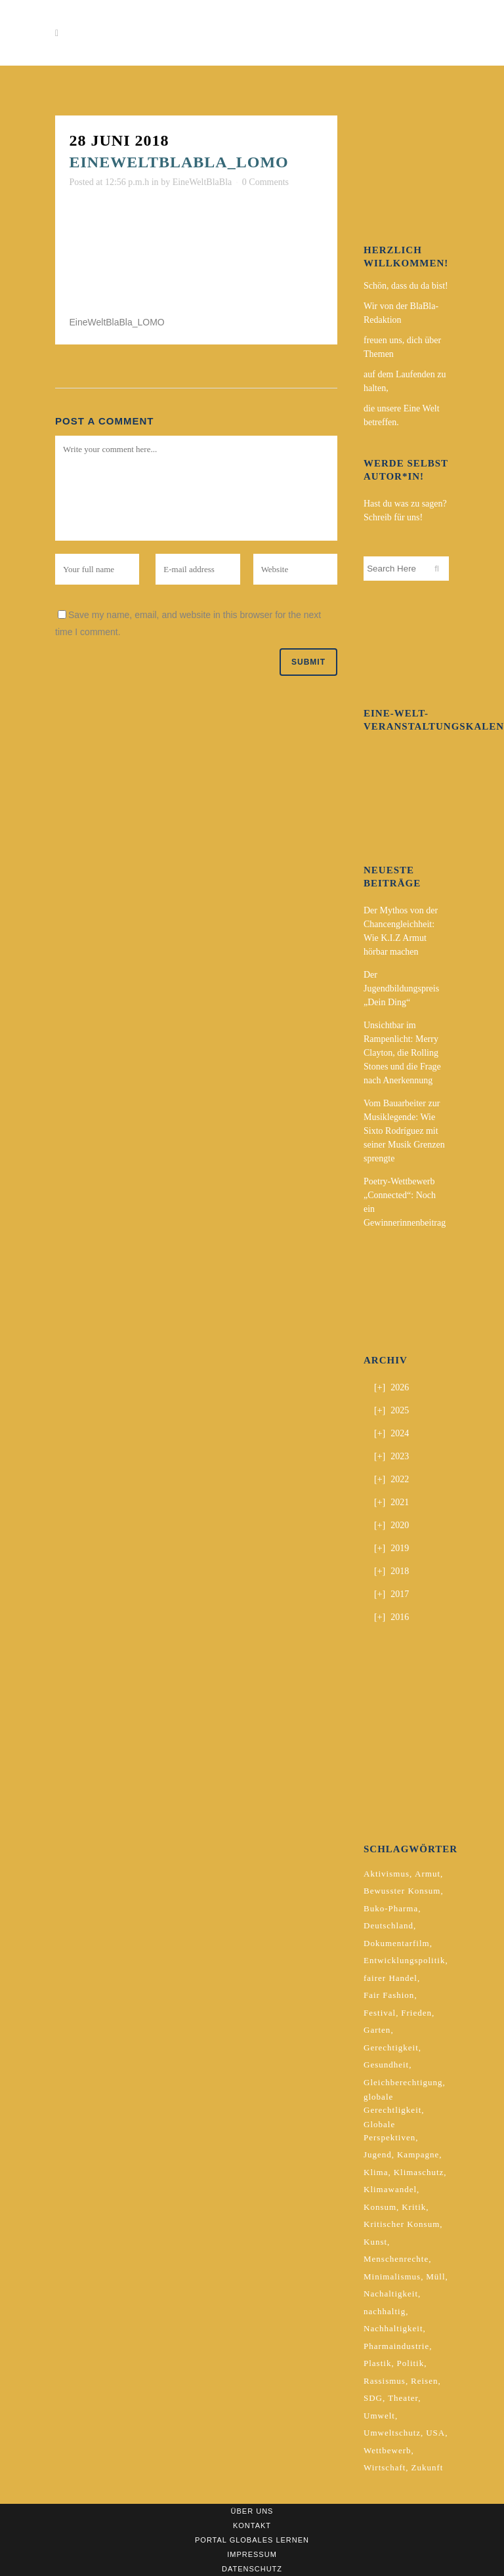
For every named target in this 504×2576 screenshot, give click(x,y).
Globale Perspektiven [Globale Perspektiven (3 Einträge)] (389, 2130)
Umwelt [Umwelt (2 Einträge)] (379, 2415)
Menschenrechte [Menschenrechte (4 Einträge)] (396, 2259)
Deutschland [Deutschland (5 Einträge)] (388, 1925)
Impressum (252, 2554)
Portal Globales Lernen (252, 2540)
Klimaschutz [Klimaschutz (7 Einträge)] (419, 2172)
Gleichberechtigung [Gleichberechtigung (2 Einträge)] (403, 2082)
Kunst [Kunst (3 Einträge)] (375, 2242)
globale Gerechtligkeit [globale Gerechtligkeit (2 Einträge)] (392, 2103)
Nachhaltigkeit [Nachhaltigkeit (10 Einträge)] (393, 2328)
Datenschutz (252, 2569)
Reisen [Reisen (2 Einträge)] (424, 2381)
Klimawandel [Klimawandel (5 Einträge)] (390, 2189)
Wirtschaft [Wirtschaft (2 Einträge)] (385, 2467)
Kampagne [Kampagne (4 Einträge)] (418, 2154)
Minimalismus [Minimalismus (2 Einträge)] (392, 2276)
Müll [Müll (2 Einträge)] (435, 2276)
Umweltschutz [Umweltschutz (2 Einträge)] (392, 2433)
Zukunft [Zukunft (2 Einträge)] (427, 2467)
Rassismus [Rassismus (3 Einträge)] (385, 2381)
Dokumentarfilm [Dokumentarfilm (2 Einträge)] (397, 1943)
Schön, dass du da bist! (406, 286)
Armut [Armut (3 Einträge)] (427, 1874)
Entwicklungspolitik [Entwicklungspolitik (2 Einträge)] (404, 1960)
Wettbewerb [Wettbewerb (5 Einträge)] (387, 2450)
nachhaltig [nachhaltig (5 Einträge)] (385, 2311)
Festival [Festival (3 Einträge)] (380, 2013)
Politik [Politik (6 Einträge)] (411, 2363)
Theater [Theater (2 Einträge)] (403, 2398)
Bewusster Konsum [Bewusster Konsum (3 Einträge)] (402, 1891)
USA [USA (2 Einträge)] (435, 2433)
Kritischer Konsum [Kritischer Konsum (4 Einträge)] (402, 2224)
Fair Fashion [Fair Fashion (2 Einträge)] (389, 1995)
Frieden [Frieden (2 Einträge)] (416, 2013)
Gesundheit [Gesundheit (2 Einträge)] (386, 2064)
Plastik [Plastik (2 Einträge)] (377, 2363)
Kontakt (252, 2525)
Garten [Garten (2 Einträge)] (377, 2030)
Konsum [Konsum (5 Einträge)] (380, 2207)
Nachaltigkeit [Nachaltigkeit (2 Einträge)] (391, 2293)
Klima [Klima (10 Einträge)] (376, 2172)
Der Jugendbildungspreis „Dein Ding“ (401, 988)
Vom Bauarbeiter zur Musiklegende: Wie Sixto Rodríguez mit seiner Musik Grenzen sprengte (404, 1130)
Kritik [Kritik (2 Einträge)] (414, 2207)
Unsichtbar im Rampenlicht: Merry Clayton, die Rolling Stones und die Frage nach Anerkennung (402, 1052)
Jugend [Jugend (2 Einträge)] (378, 2154)
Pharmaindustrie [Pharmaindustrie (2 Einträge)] (396, 2346)
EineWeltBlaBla (202, 182)
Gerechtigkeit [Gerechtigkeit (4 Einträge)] (391, 2047)
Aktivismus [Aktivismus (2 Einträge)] (387, 1874)
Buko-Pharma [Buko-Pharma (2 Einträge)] (391, 1908)
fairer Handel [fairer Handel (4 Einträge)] (390, 1978)
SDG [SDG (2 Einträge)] (373, 2398)
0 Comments (265, 182)
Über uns (252, 2511)
